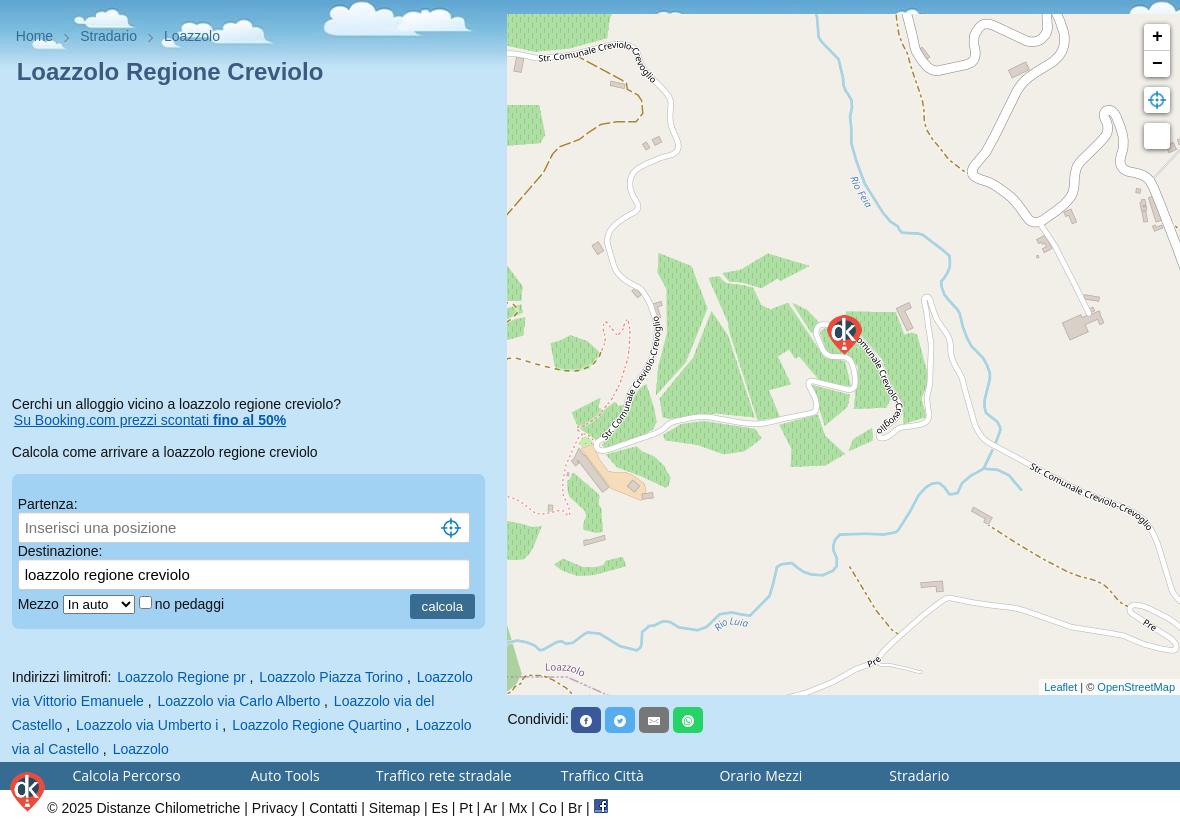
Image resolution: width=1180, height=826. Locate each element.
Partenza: (48, 504)
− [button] (1157, 64)
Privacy (275, 808)
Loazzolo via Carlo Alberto (239, 701)
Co (548, 808)
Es (440, 808)
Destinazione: (60, 551)
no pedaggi (191, 604)
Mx (518, 808)
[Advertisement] (254, 244)
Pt (465, 808)
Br (575, 808)
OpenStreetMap (1136, 687)
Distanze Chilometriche (168, 808)
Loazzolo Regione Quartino (317, 725)
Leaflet (1060, 687)
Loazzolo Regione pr (181, 677)
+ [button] (1157, 37)
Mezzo (40, 604)
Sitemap (394, 808)
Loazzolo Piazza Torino (331, 677)
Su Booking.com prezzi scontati (150, 420)
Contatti (333, 808)
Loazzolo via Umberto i (147, 725)
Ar (490, 808)
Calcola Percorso (126, 775)
